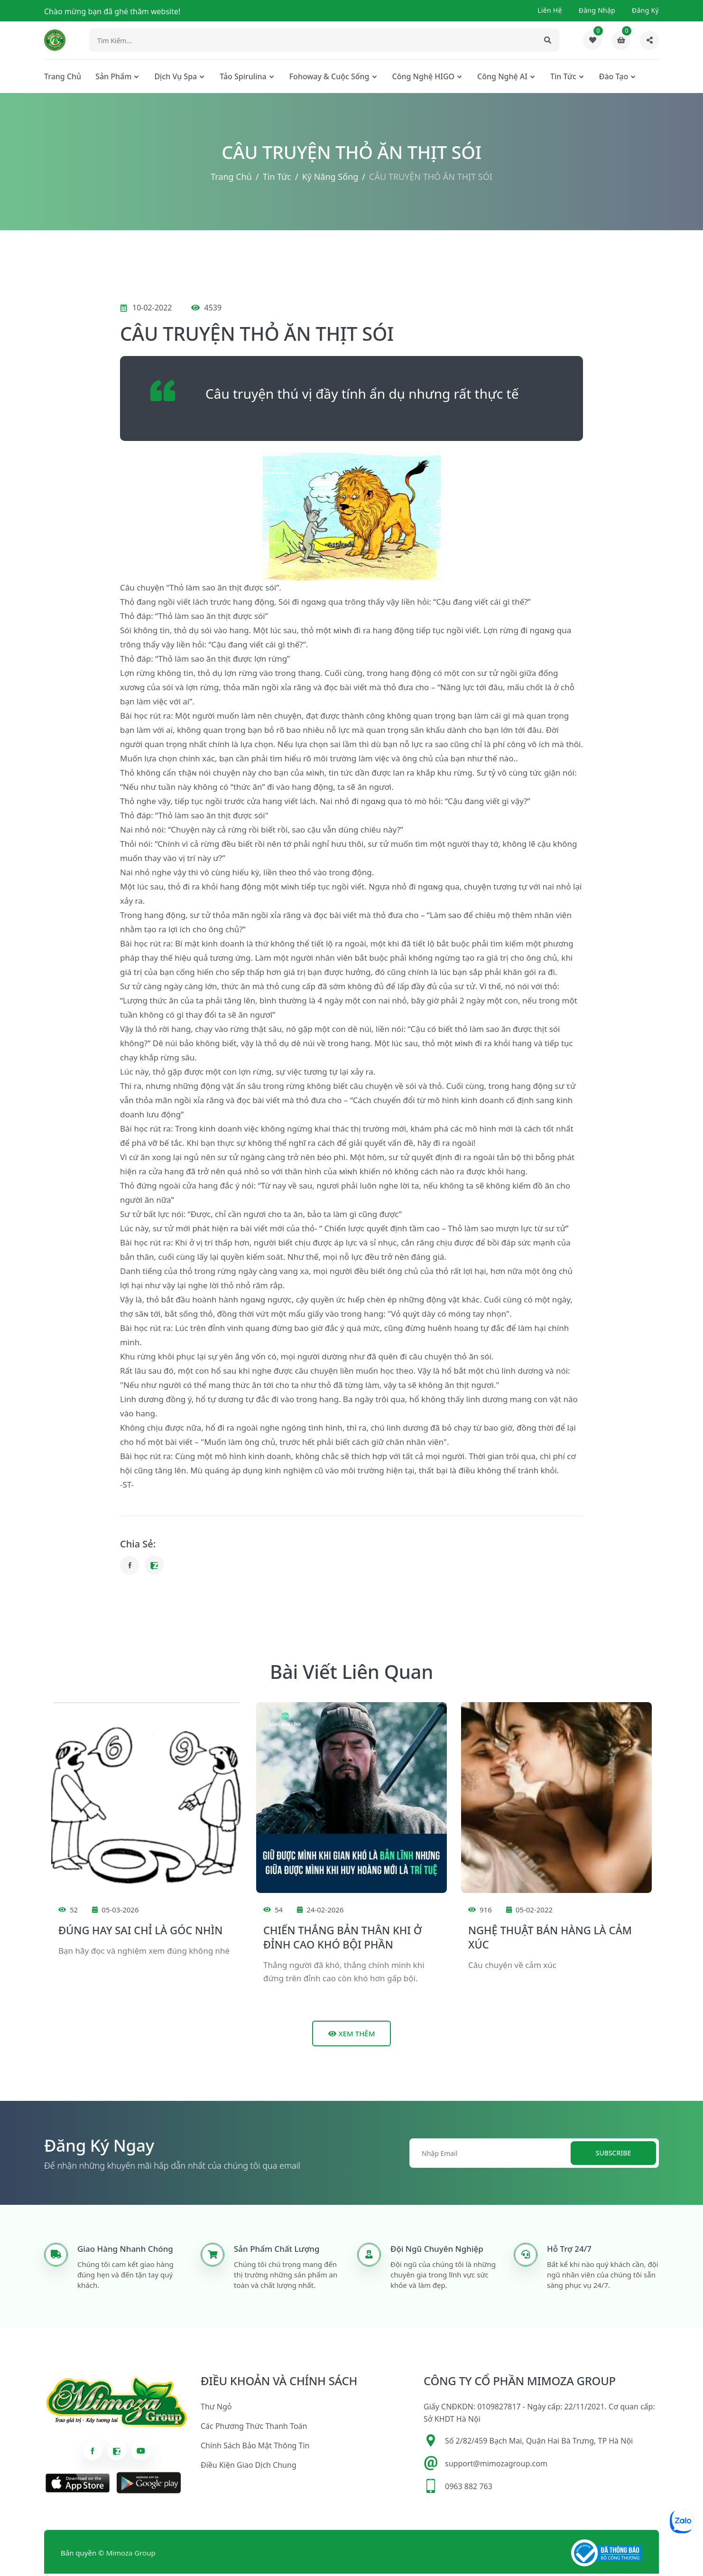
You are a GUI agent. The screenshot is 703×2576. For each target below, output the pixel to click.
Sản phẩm (113, 79)
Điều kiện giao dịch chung (248, 2468)
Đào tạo (613, 79)
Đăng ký (645, 10)
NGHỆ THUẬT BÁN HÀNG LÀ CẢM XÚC (550, 1939)
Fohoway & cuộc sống (329, 79)
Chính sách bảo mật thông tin (255, 2448)
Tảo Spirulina (243, 79)
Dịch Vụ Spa (175, 79)
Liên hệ (549, 10)
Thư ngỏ (216, 2409)
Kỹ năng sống (330, 179)
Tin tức (563, 79)
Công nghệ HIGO (423, 79)
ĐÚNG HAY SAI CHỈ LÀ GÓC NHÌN (140, 1932)
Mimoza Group (131, 2555)
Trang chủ (62, 79)
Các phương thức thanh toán (254, 2429)
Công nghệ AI (502, 79)
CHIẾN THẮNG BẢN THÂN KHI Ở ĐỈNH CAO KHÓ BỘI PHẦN (342, 1939)
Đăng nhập (597, 10)
